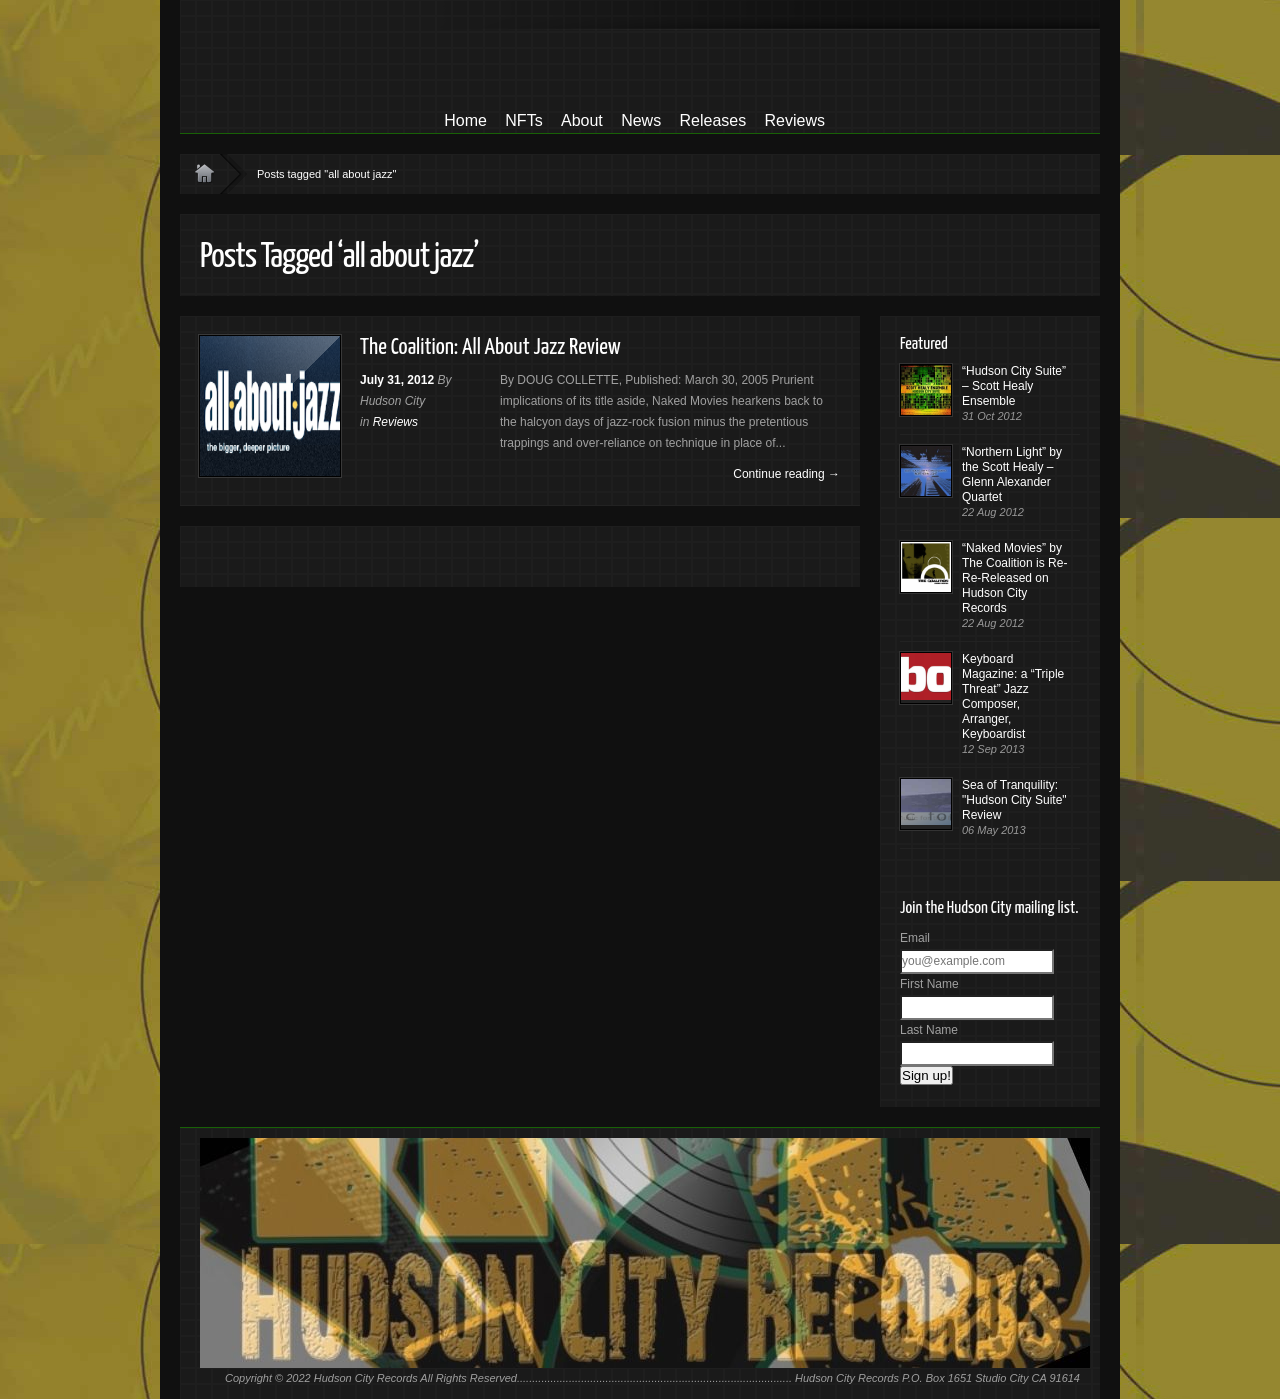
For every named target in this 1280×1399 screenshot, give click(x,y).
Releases (712, 120)
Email (915, 938)
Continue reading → (786, 474)
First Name (929, 984)
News (641, 120)
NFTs (523, 120)
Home (465, 120)
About (582, 120)
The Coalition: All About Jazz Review (490, 347)
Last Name (929, 1030)
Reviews (795, 120)
